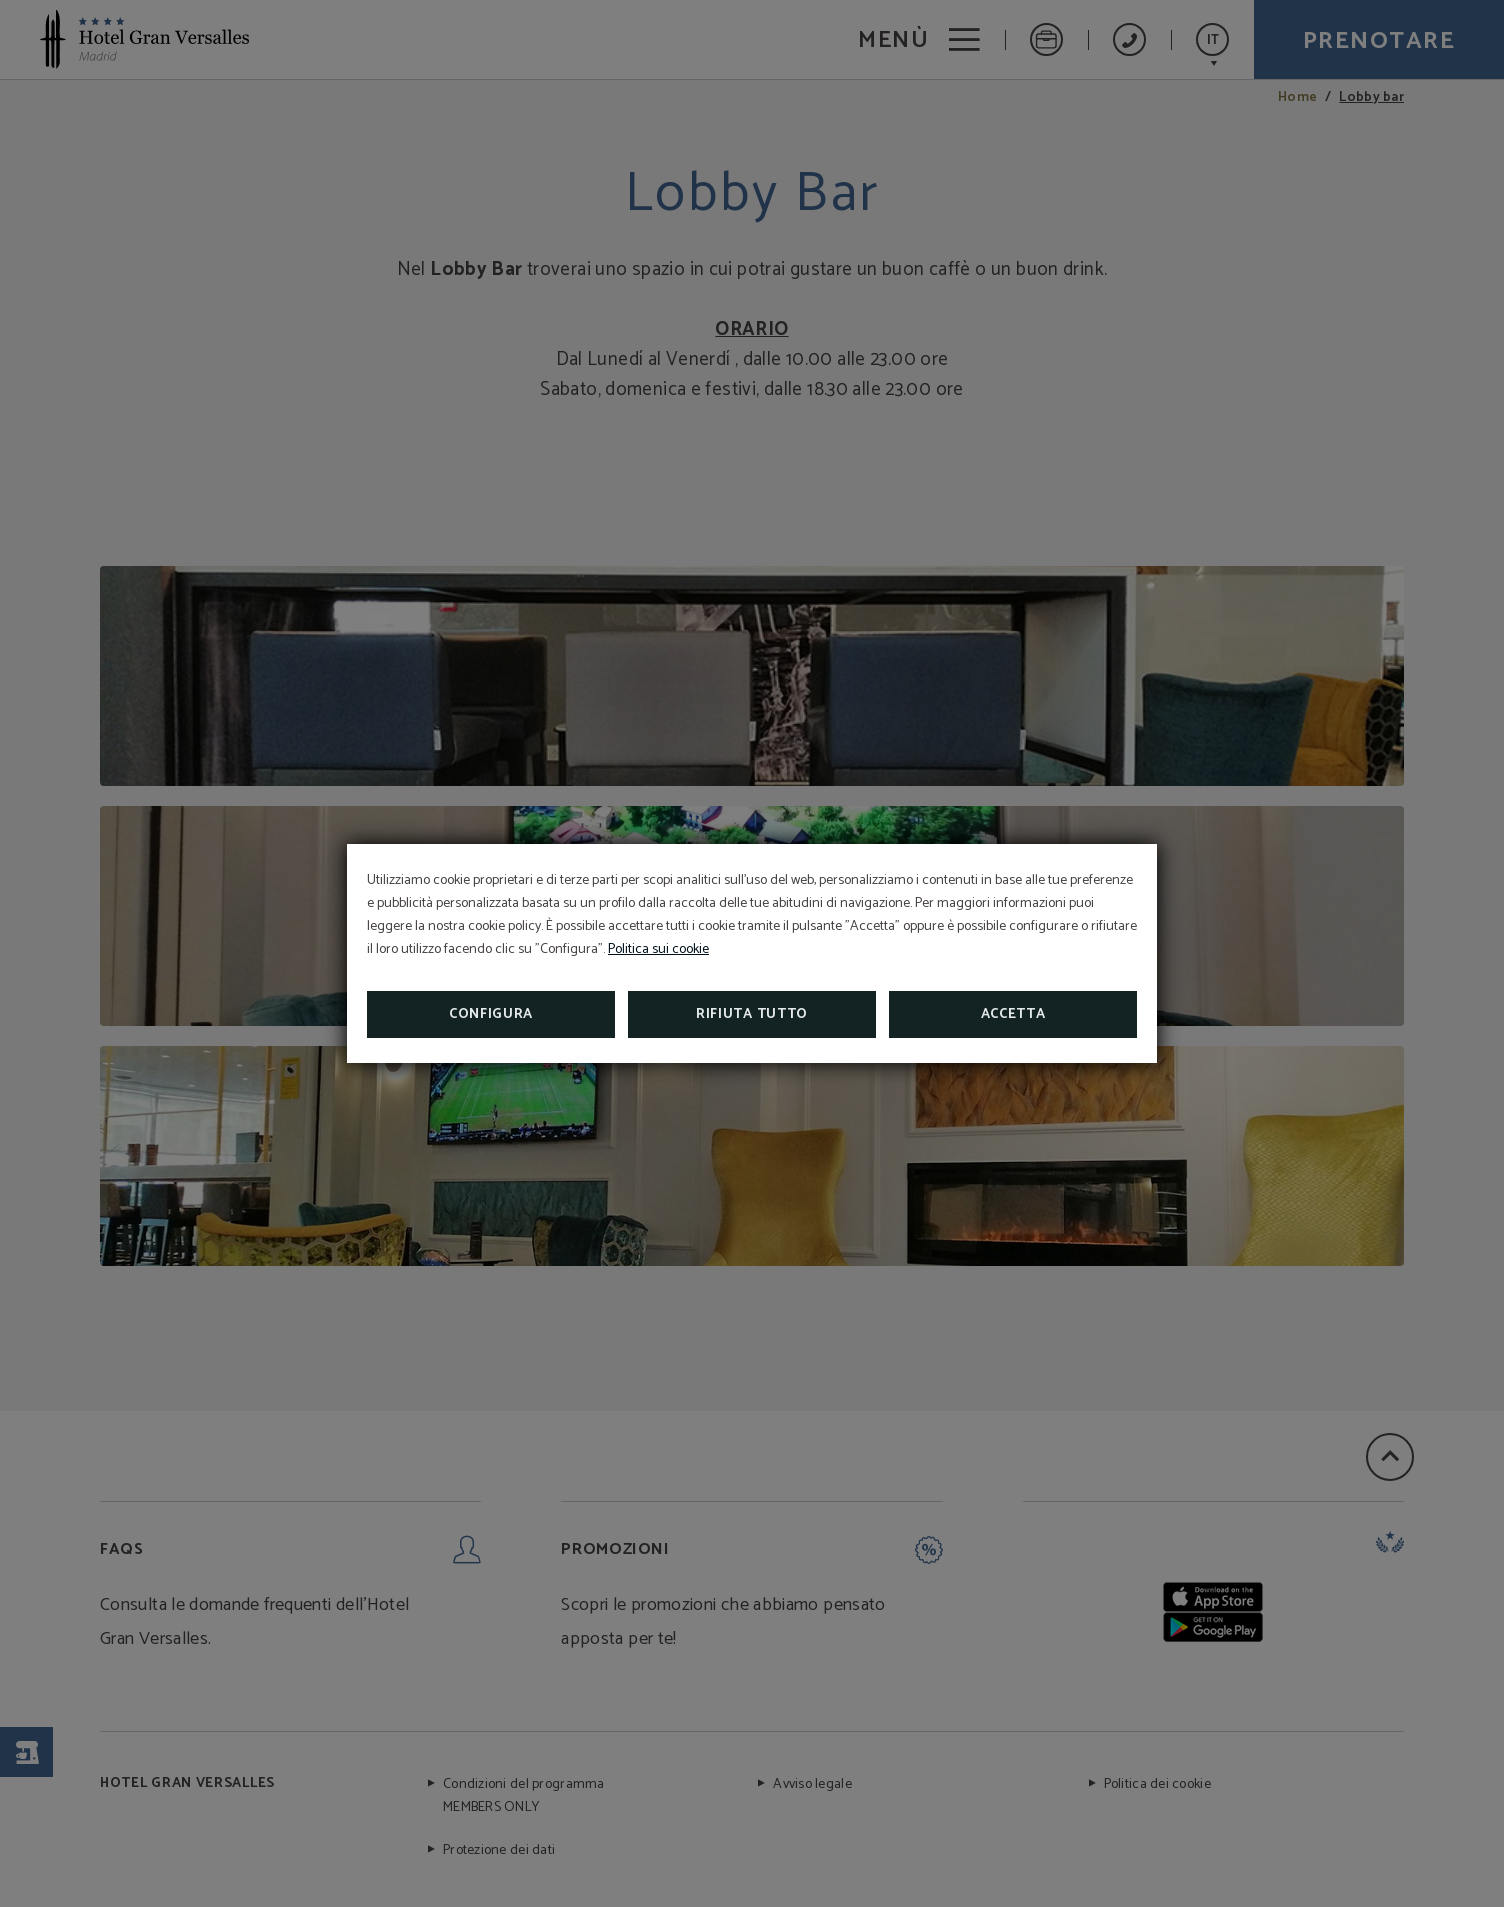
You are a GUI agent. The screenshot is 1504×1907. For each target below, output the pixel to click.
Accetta (1013, 1014)
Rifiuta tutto (752, 1014)
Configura (491, 1014)
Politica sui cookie (658, 949)
